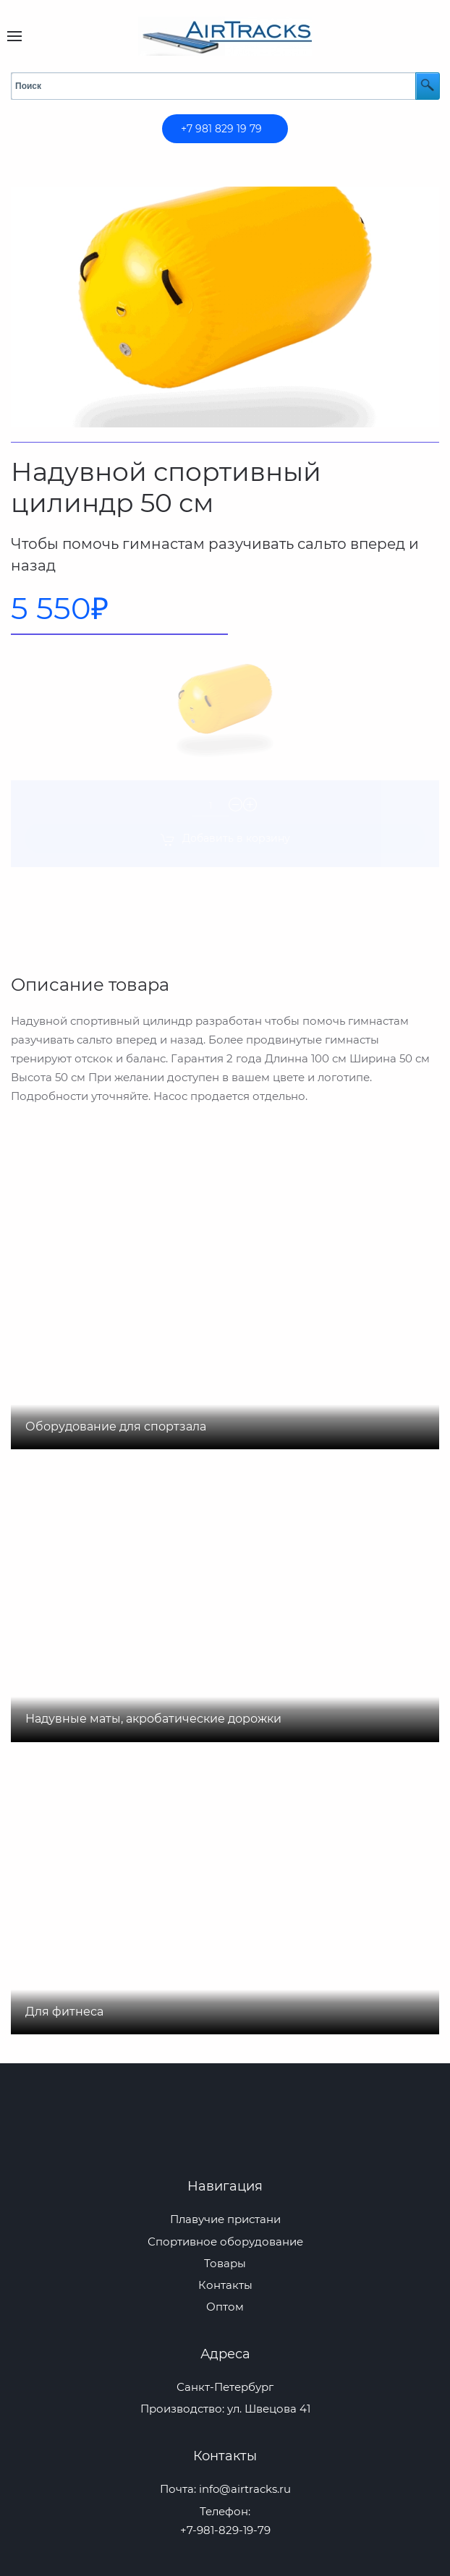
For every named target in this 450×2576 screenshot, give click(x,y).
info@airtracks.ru (245, 2489)
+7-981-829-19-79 (225, 2530)
